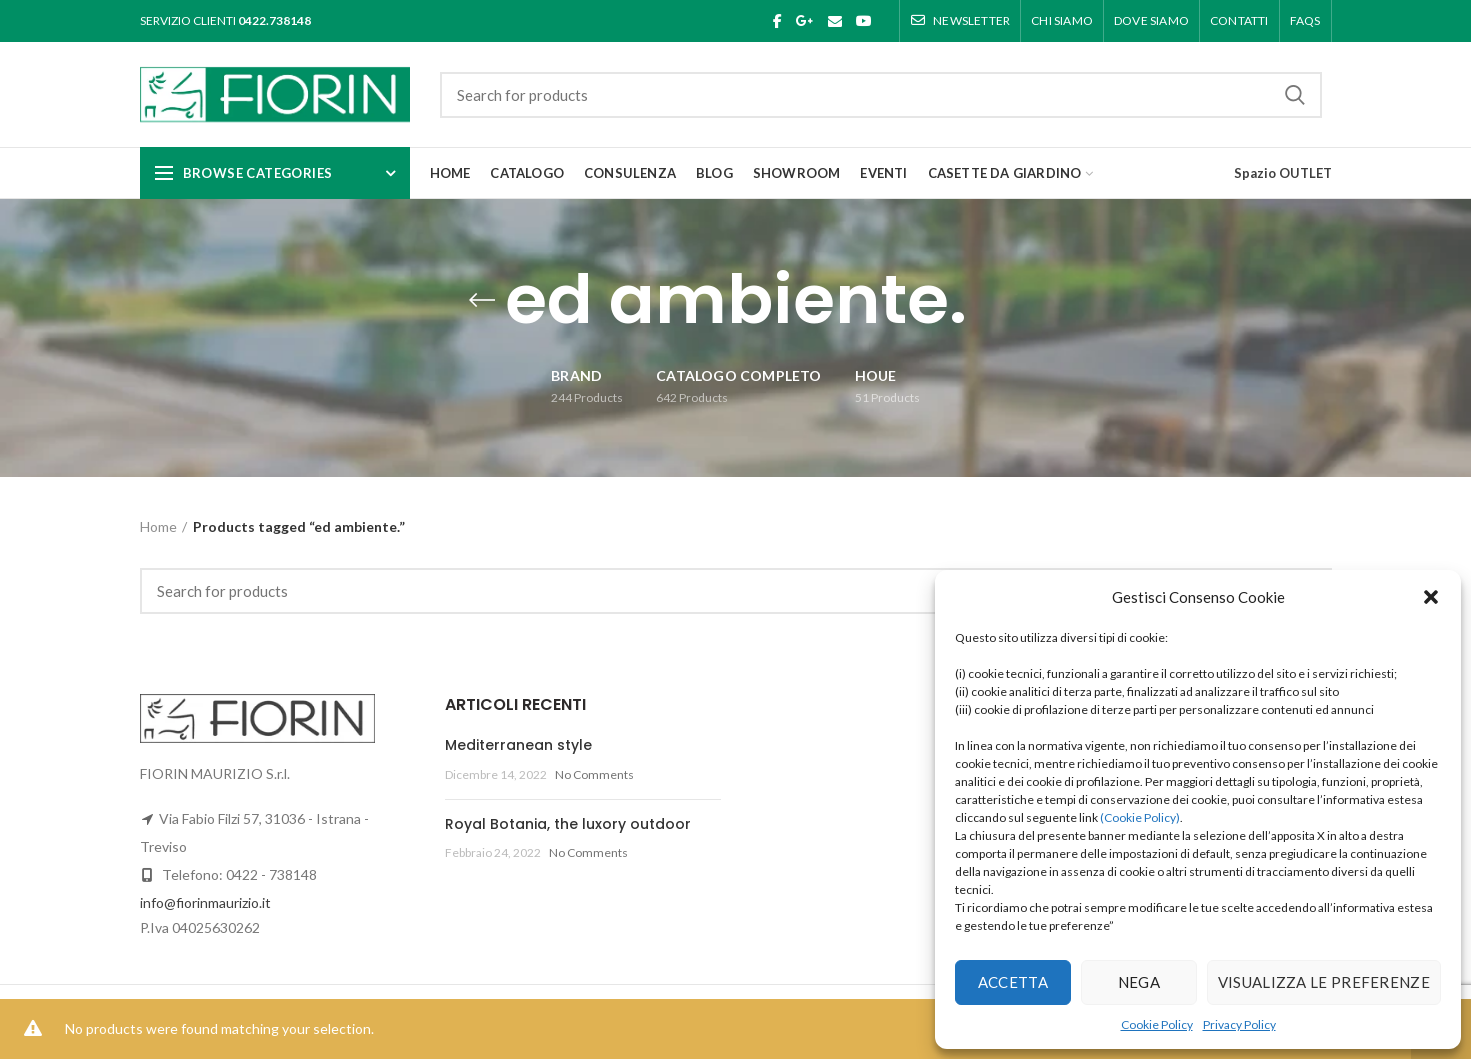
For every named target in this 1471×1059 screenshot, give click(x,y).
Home (158, 526)
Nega (1139, 982)
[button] (1431, 597)
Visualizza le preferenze (1324, 982)
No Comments (594, 774)
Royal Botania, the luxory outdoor (568, 824)
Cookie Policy (1157, 1024)
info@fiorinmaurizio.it (205, 902)
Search (1295, 95)
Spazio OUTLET (1283, 173)
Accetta (1013, 982)
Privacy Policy (1239, 1024)
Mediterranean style (518, 745)
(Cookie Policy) (1140, 817)
